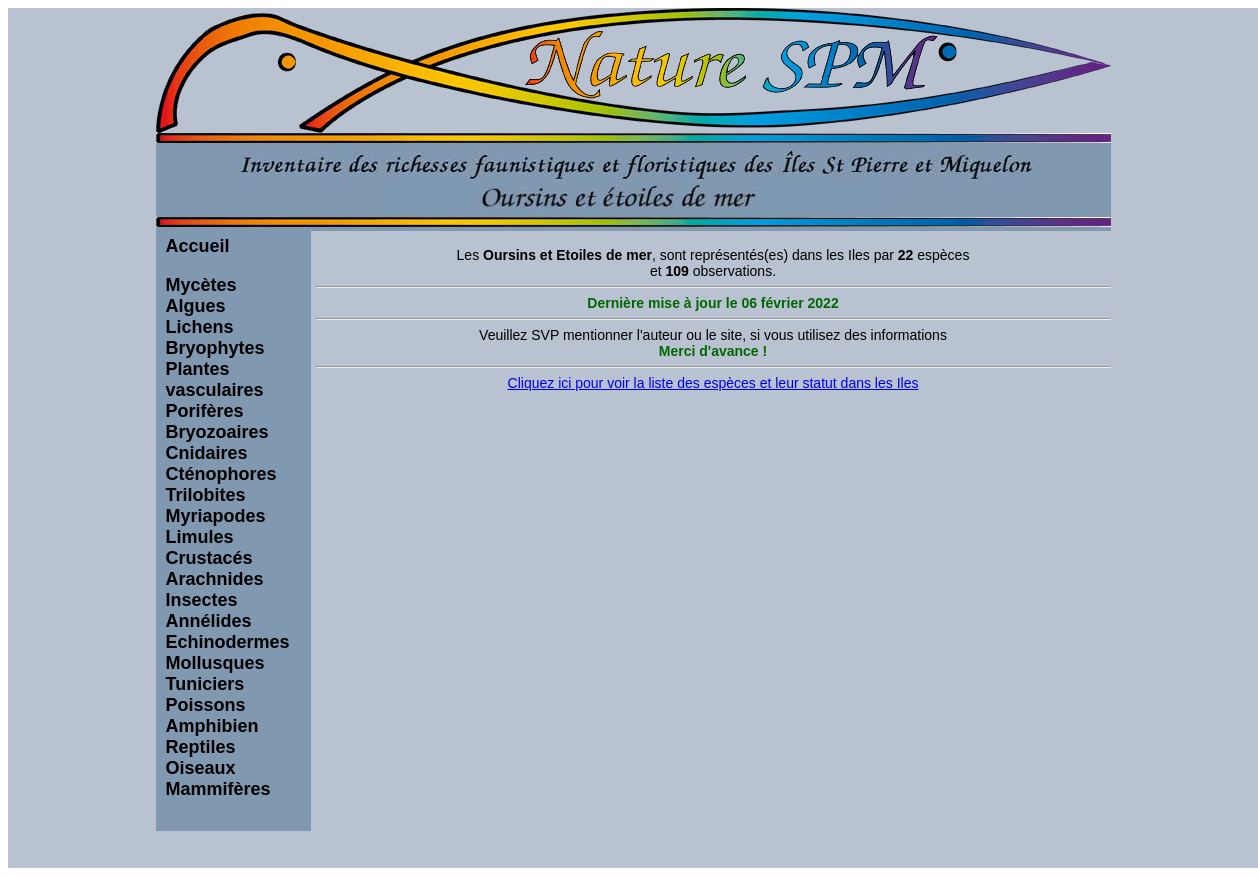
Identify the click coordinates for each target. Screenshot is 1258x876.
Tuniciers (205, 684)
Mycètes (201, 285)
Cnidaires (207, 453)
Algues (196, 306)
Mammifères (218, 789)
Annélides (209, 621)
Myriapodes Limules (216, 526)
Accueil (198, 246)
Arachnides (215, 579)
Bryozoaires (217, 432)
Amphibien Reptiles (212, 736)
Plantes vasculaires (215, 379)
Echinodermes (228, 642)
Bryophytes (215, 348)
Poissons (206, 705)
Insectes (202, 600)
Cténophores (221, 474)
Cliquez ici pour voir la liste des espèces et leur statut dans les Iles (713, 383)
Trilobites (206, 495)
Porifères (205, 411)
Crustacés (209, 558)
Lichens (200, 327)
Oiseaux (201, 768)
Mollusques (215, 663)
